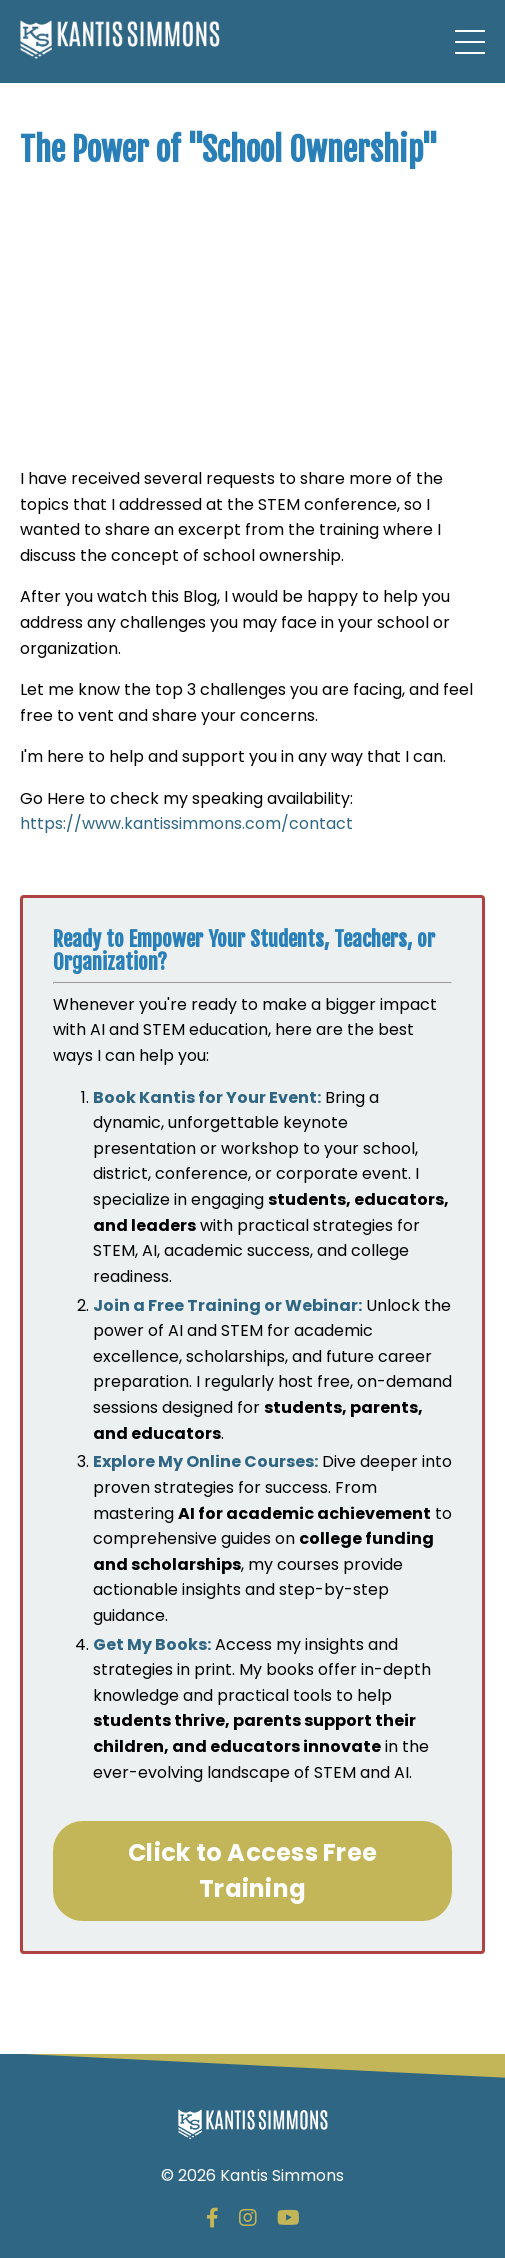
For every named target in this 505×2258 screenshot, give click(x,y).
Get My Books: (152, 1644)
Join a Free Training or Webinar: (227, 1305)
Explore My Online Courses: (205, 1461)
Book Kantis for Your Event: (207, 1097)
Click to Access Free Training (252, 1870)
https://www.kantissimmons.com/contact (186, 823)
